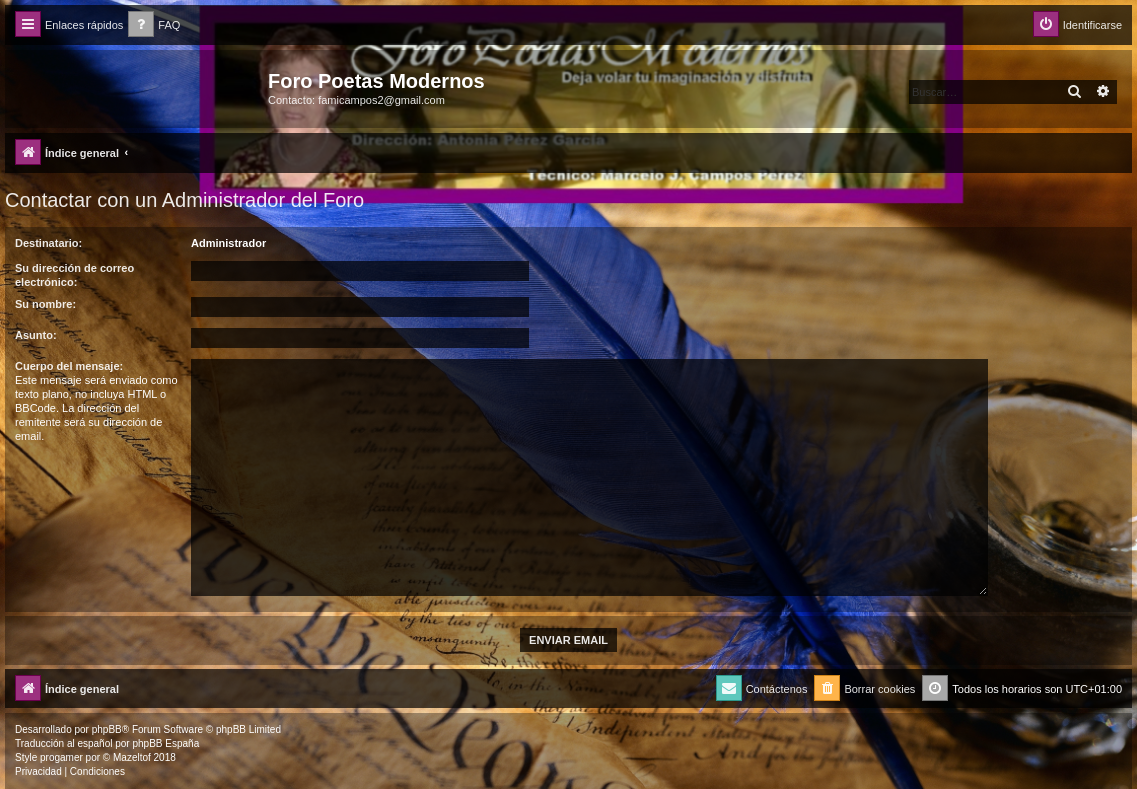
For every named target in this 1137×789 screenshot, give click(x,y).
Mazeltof (132, 757)
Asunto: (36, 335)
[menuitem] (154, 25)
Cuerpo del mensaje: (69, 366)
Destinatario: (48, 243)
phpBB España (165, 743)
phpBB (107, 729)
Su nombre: (45, 304)
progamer (61, 757)
